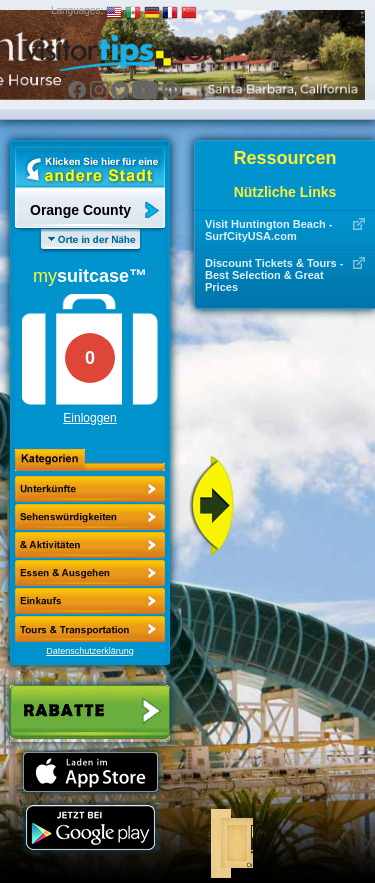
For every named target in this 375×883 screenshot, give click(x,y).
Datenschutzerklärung (90, 651)
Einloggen (89, 418)
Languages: (77, 10)
